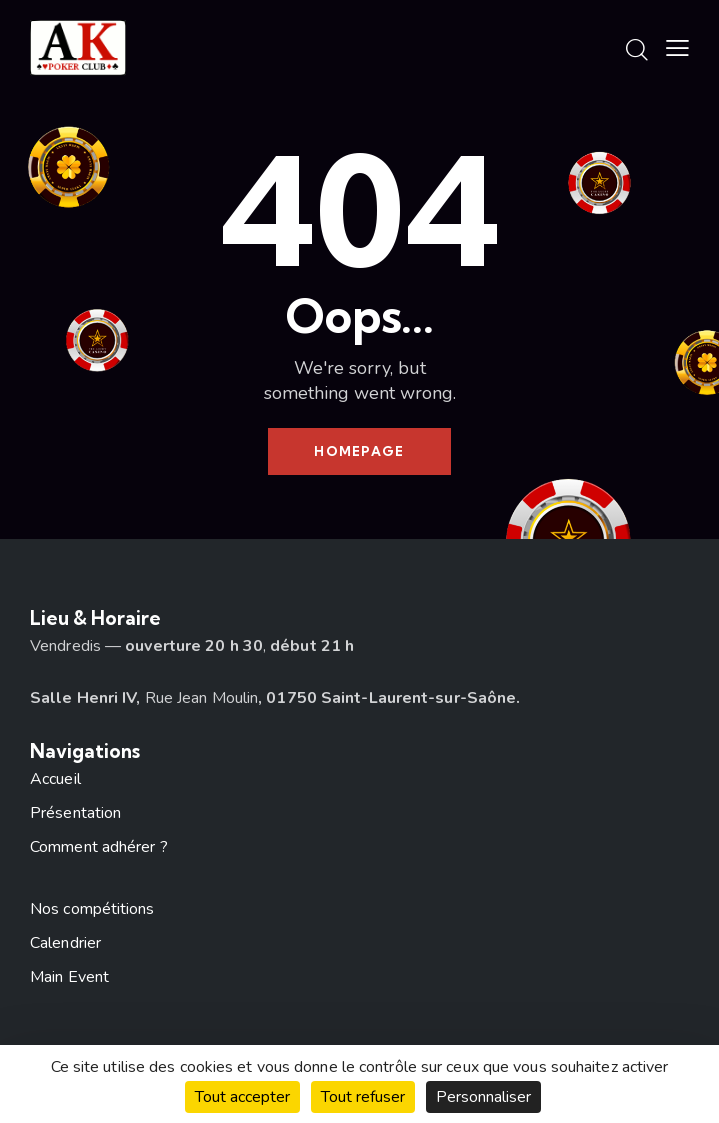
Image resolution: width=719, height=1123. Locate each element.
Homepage (359, 451)
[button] (677, 49)
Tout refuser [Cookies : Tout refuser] (363, 1097)
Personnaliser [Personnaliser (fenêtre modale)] (483, 1097)
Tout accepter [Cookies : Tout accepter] (242, 1097)
